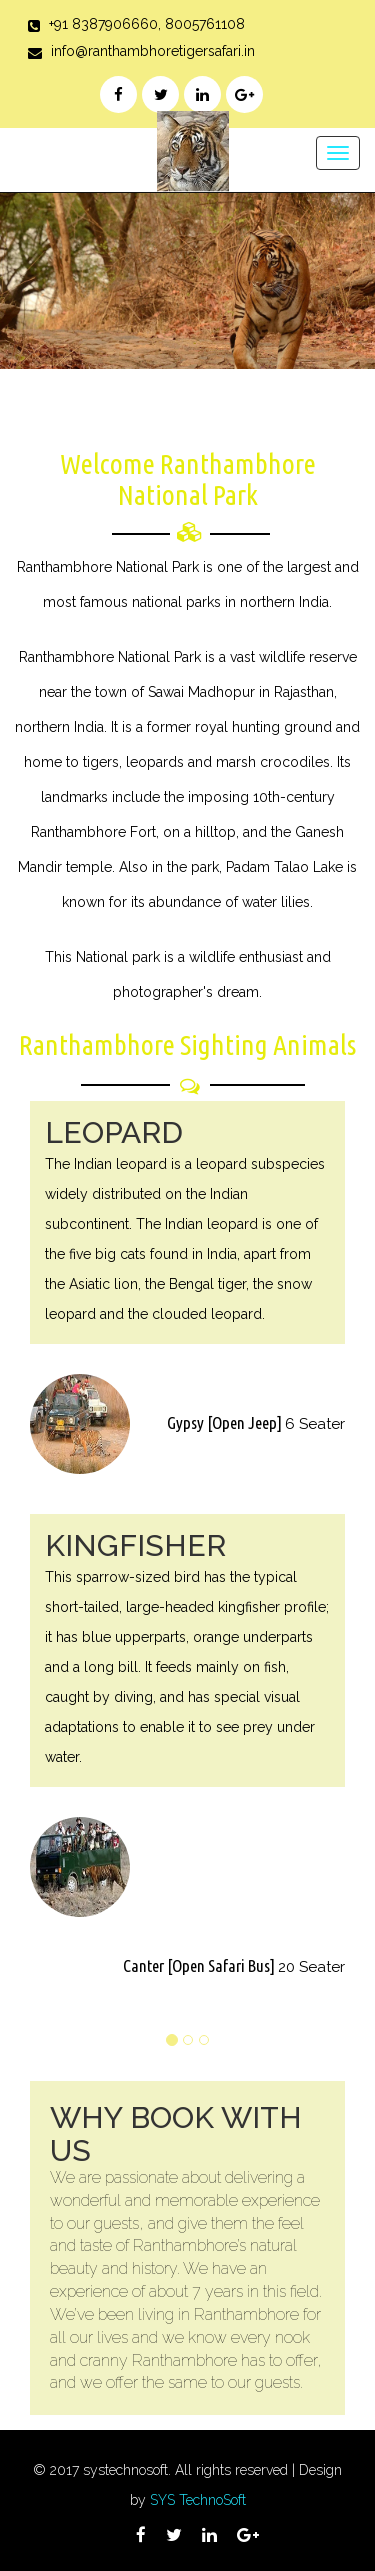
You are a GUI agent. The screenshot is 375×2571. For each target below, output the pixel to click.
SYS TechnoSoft (198, 2500)
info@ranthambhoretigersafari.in (153, 51)
